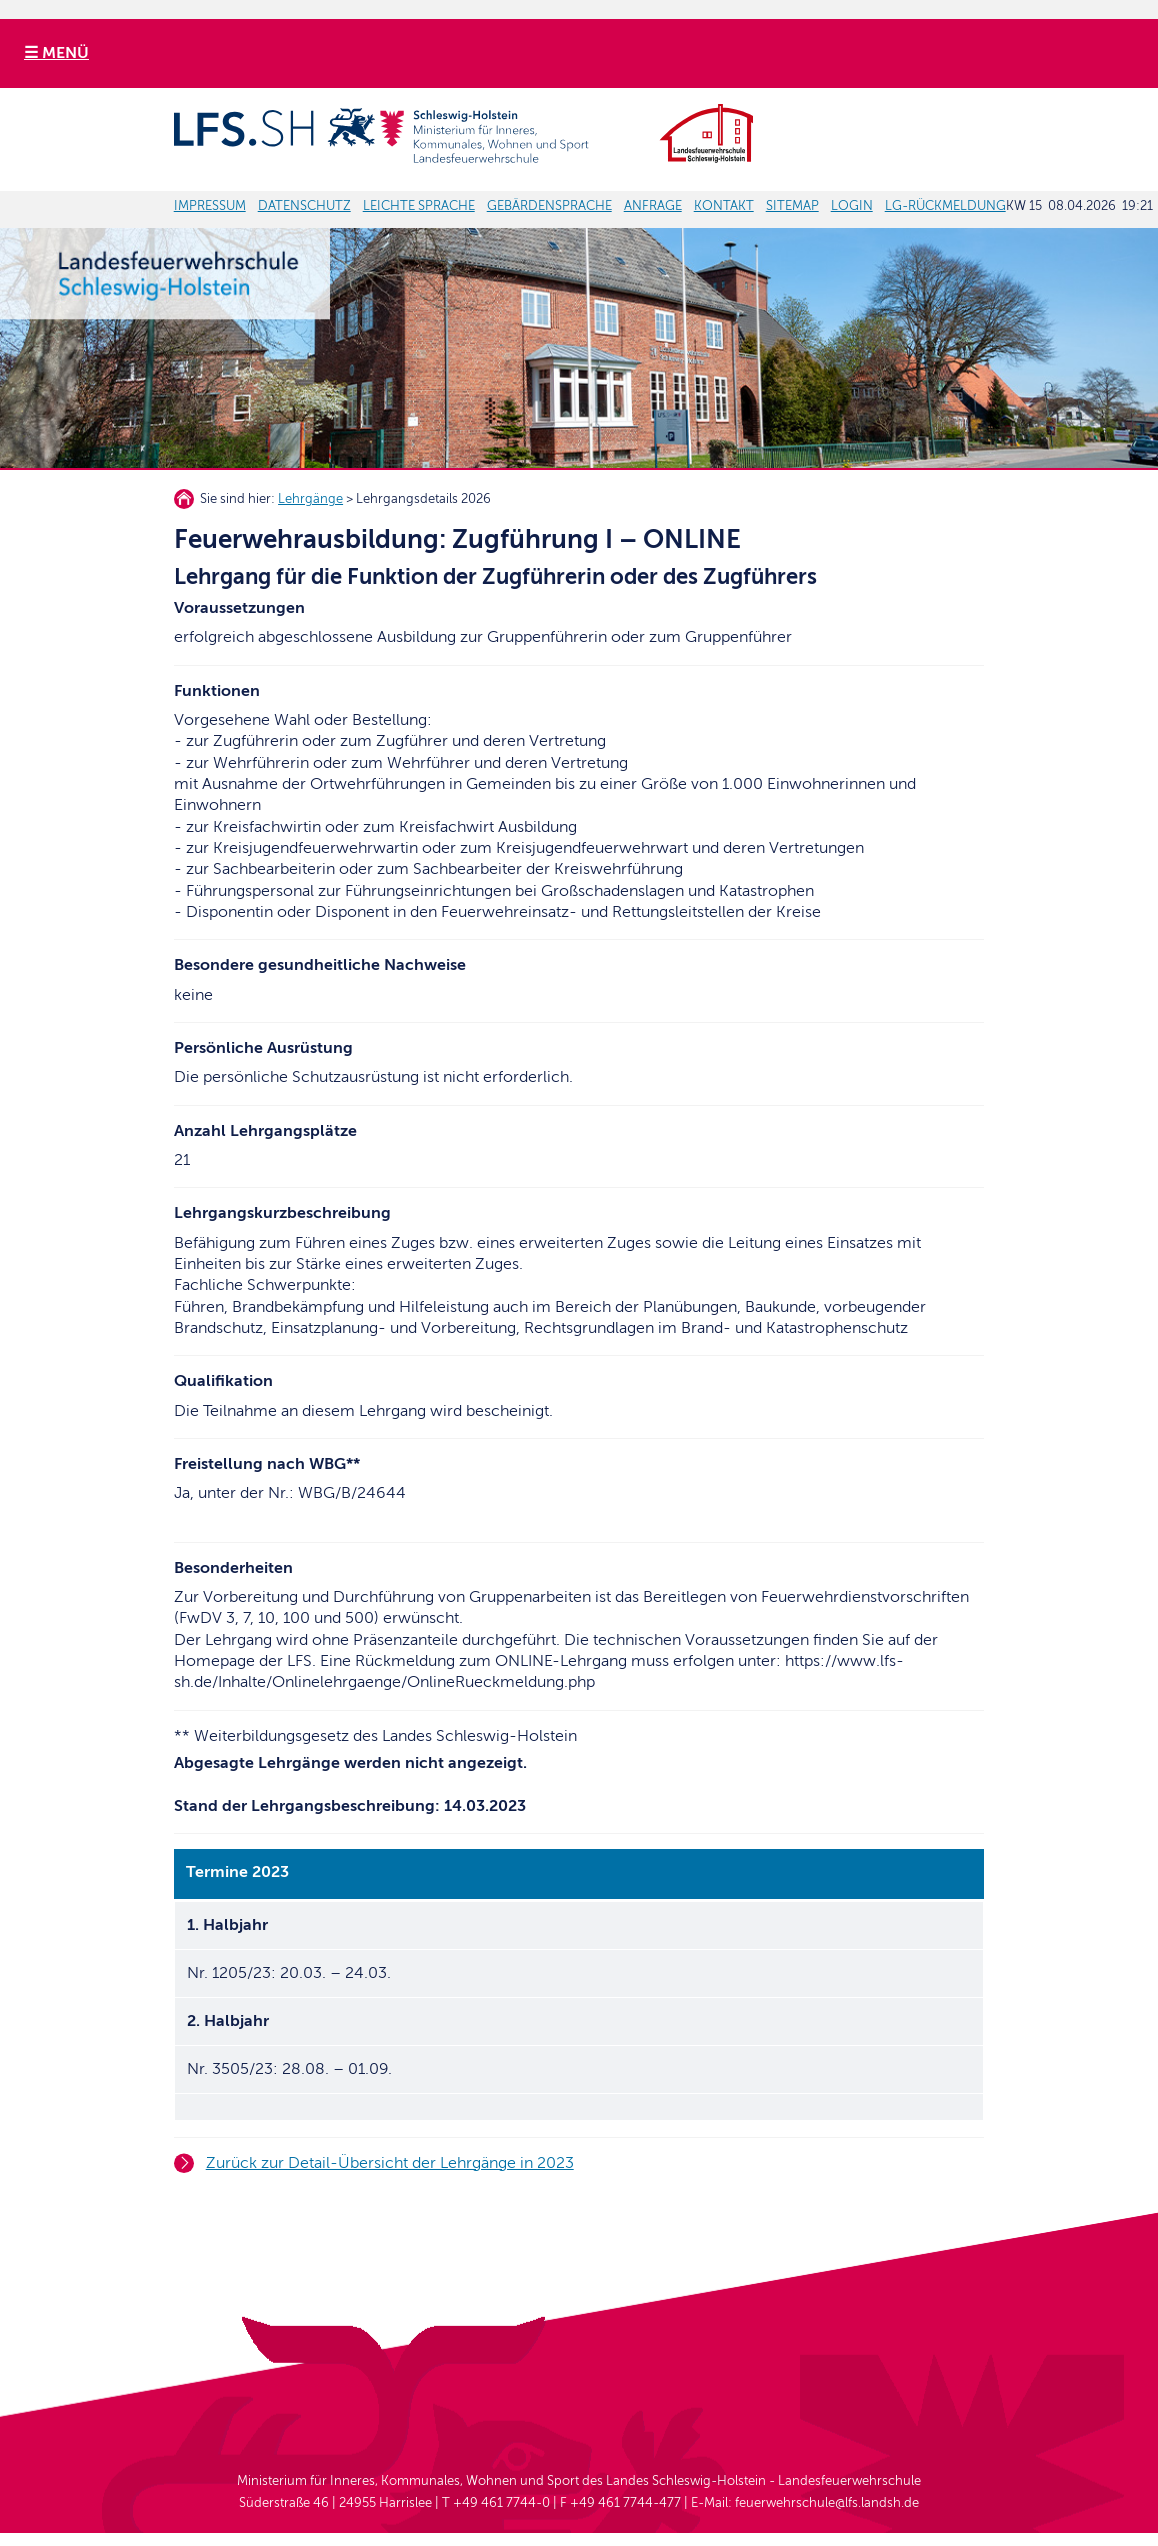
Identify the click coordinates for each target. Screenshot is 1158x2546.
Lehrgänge (310, 499)
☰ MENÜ (56, 53)
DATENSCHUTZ (304, 206)
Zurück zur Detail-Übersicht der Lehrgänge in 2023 (390, 2163)
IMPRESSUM (210, 206)
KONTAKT (724, 206)
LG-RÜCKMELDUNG (945, 206)
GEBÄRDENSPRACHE (549, 206)
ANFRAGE (653, 206)
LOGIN (852, 206)
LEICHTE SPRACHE (419, 206)
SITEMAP (792, 206)
